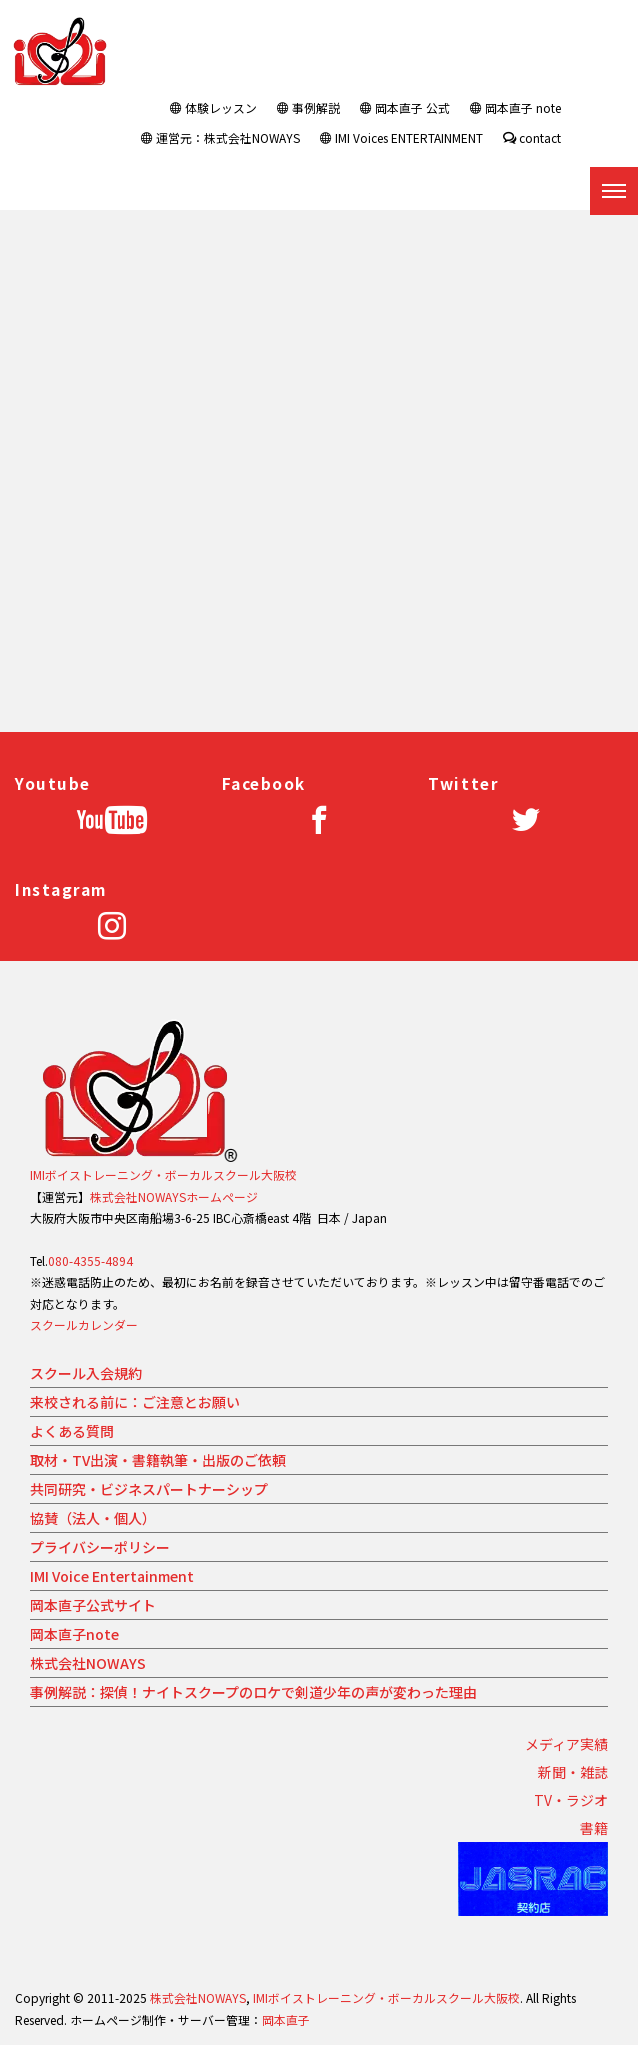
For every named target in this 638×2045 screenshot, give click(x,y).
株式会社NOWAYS (88, 1663)
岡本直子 (286, 2019)
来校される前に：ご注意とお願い (135, 1402)
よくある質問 (72, 1431)
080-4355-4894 (90, 1260)
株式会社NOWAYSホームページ (174, 1196)
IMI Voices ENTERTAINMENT (401, 137)
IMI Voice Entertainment (112, 1576)
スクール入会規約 (86, 1373)
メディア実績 (566, 1744)
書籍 (594, 1828)
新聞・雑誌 (573, 1772)
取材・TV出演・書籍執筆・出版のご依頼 (158, 1460)
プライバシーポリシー (100, 1547)
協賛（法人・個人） (93, 1518)
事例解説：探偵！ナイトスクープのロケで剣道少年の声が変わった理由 (253, 1692)
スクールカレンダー (84, 1324)
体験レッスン (213, 107)
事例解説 (308, 107)
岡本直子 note (515, 107)
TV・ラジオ (571, 1800)
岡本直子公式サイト (93, 1605)
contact (532, 137)
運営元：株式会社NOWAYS (220, 137)
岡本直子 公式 (405, 107)
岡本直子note (74, 1634)
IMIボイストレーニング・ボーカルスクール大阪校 (163, 1174)
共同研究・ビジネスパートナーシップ (149, 1489)
